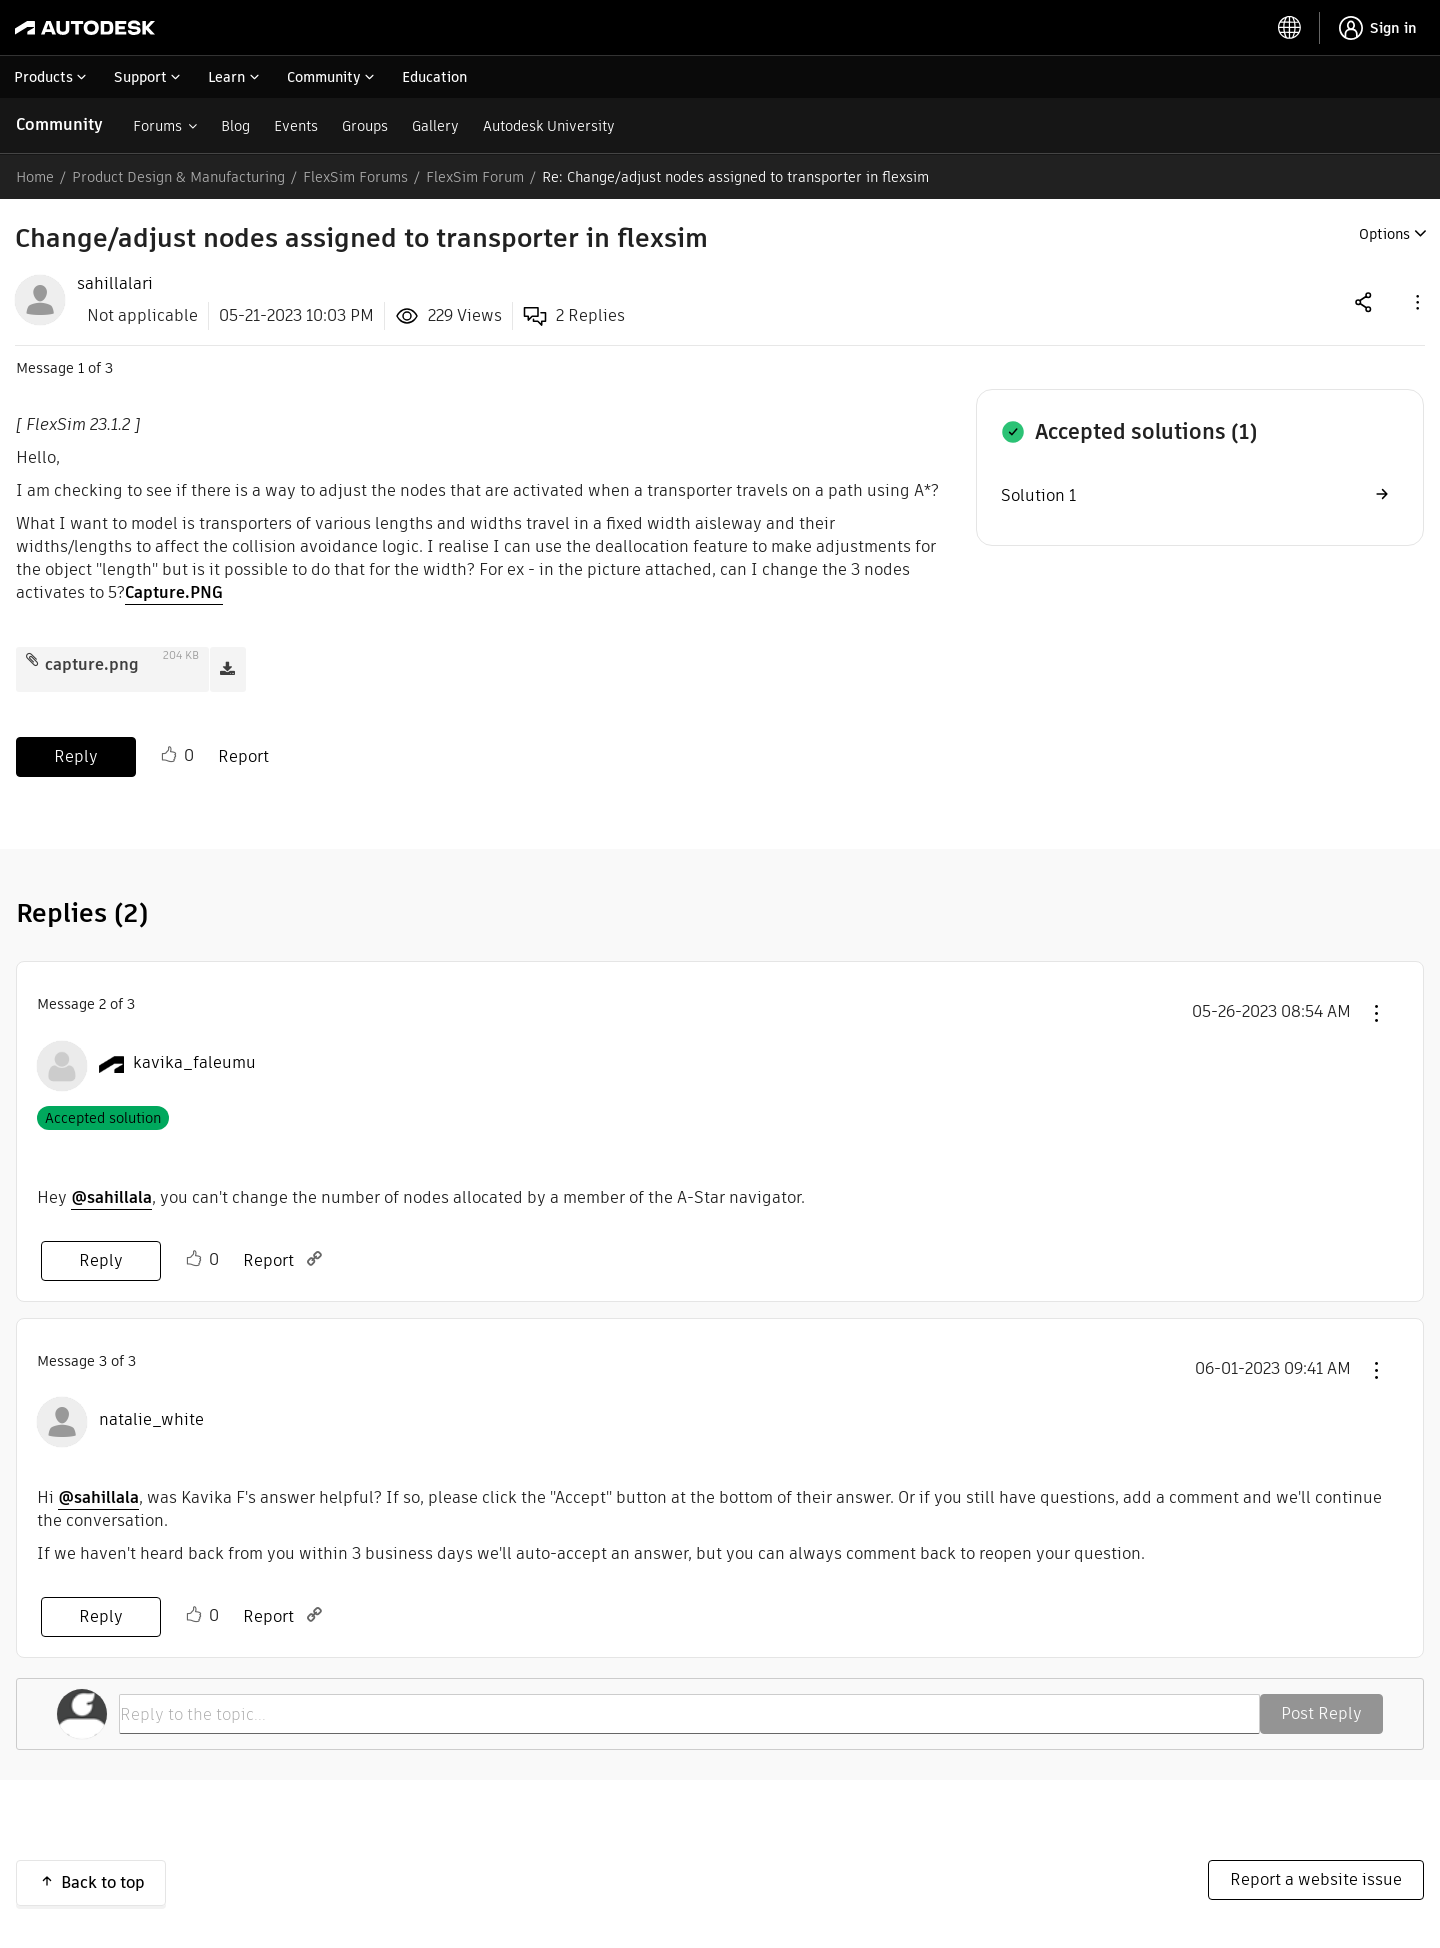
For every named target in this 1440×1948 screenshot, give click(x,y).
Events (296, 126)
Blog (235, 126)
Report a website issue (1316, 1879)
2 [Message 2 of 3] (102, 1004)
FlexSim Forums (355, 177)
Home (35, 177)
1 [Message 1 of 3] (81, 368)
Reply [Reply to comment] (101, 1260)
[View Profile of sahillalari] (115, 284)
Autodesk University (549, 126)
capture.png (92, 664)
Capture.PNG (174, 592)
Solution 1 (1038, 495)
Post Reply (1321, 1713)
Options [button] (1384, 234)
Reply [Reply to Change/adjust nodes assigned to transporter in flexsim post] (76, 756)
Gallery (435, 126)
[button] (1416, 301)
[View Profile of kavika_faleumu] (194, 1063)
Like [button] (169, 755)
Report (243, 756)
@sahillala (111, 1197)
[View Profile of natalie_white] (151, 1420)
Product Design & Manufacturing (178, 177)
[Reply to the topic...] (689, 1714)
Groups (365, 126)
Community (59, 124)
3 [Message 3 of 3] (103, 1361)
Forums (157, 126)
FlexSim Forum (475, 177)
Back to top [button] (103, 1882)
